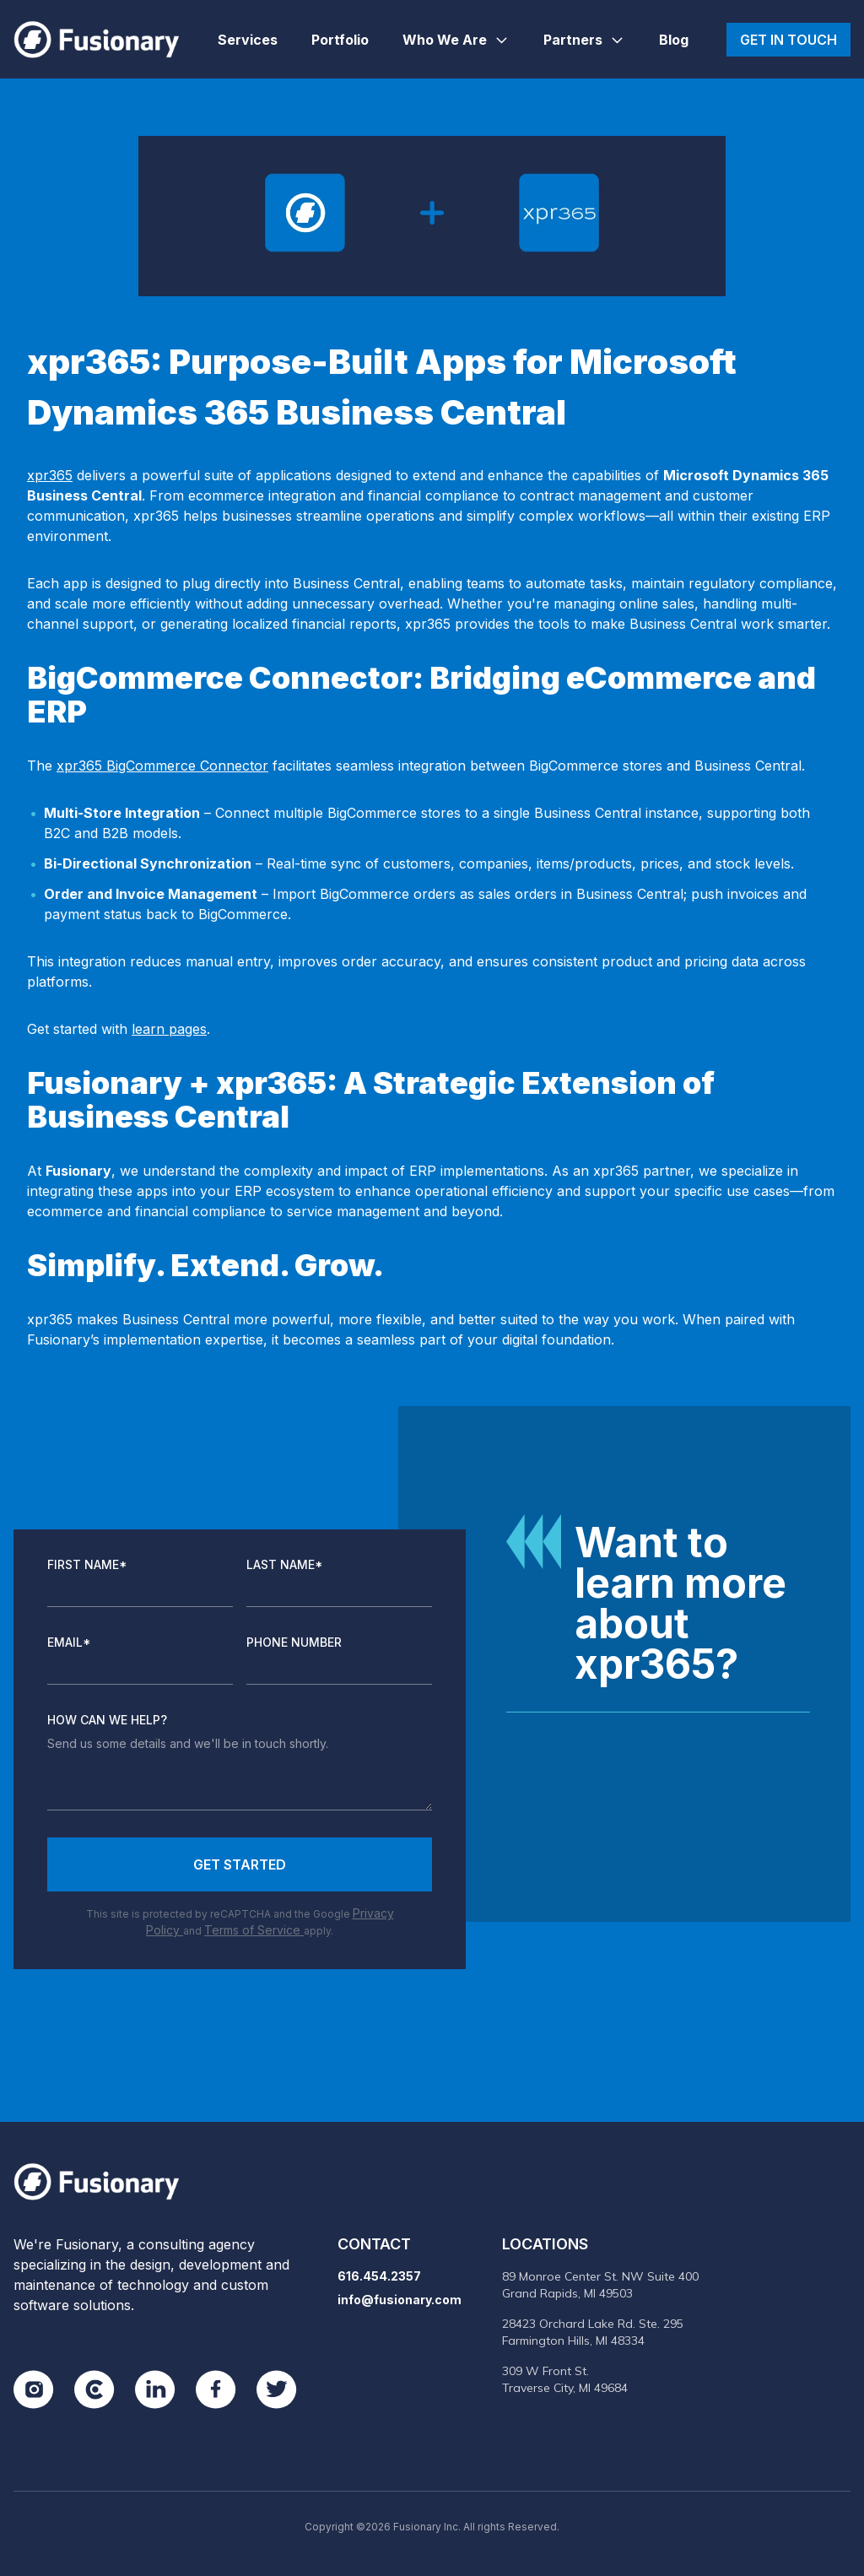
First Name (87, 1564)
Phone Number (294, 1642)
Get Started (239, 1864)
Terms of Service (254, 1930)
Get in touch (788, 39)
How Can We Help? (107, 1720)
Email (69, 1642)
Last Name (284, 1564)
